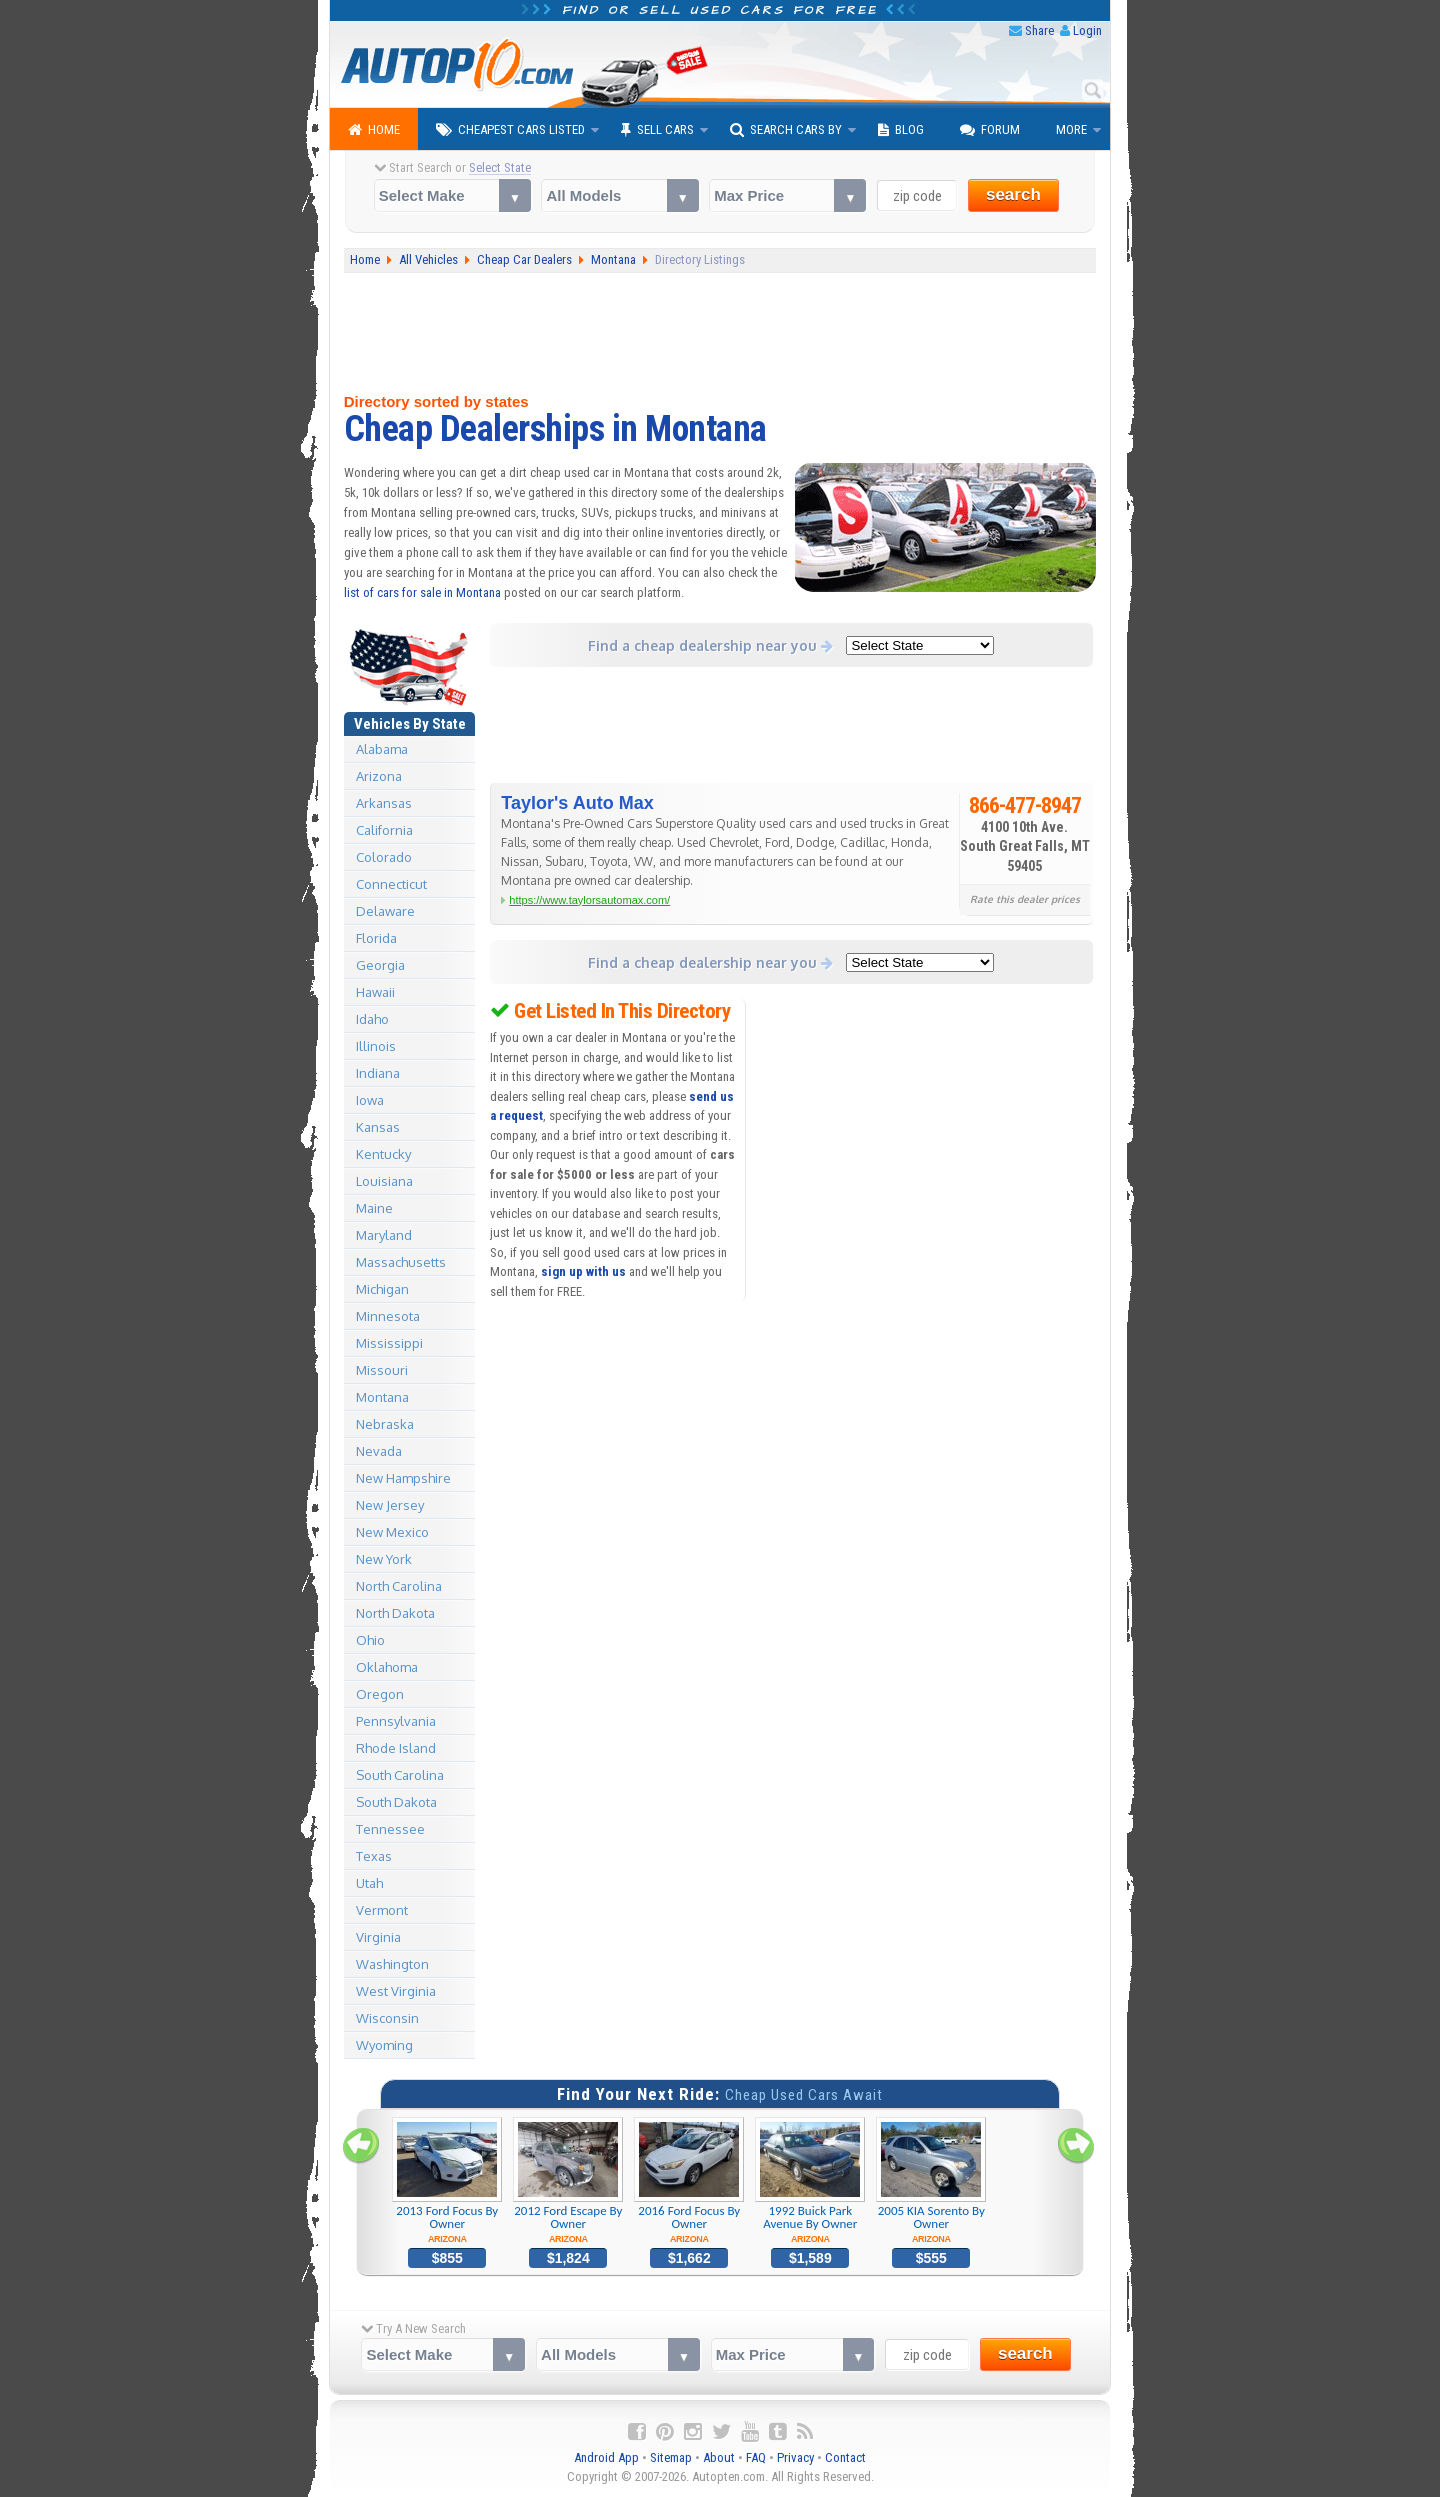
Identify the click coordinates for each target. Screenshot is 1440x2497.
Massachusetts (401, 1262)
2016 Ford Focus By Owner (689, 2181)
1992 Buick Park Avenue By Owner (810, 2181)
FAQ (756, 2457)
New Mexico (392, 1532)
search (1013, 194)
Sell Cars (657, 130)
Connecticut (391, 884)
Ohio (370, 1640)
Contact (845, 2457)
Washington (392, 1964)
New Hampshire (403, 1478)
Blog (901, 130)
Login (1087, 30)
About (719, 2457)
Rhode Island (396, 1748)
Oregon (380, 1694)
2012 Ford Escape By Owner (568, 2181)
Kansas (378, 1127)
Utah (369, 1883)
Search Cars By (786, 130)
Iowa (370, 1100)
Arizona (379, 776)
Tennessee (390, 1829)
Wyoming (384, 2045)
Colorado (384, 857)
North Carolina (399, 1586)
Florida (376, 938)
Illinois (376, 1046)
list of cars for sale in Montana (422, 592)
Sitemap (671, 2457)
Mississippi (389, 1343)
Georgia (380, 965)
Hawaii (375, 992)
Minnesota (388, 1316)
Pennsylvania (396, 1721)
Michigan (382, 1289)
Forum (990, 130)
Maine (374, 1208)
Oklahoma (387, 1667)
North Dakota (395, 1613)
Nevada (379, 1451)
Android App (606, 2457)
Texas (374, 1856)
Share (1039, 30)
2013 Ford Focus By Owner (447, 2181)
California (384, 830)
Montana (382, 1397)
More (1071, 129)
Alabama (382, 749)
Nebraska (385, 1424)
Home (374, 130)
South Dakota (396, 1802)
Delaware (385, 911)
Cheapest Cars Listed (510, 130)
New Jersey (390, 1505)
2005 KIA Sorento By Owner (931, 2181)
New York (384, 1559)
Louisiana (384, 1181)
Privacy (795, 2457)
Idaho (372, 1019)
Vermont (382, 1910)
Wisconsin (387, 2018)
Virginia (378, 1937)
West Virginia (396, 1991)
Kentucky (383, 1154)
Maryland (384, 1235)
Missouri (382, 1370)
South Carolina (400, 1775)
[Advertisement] (720, 333)
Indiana (378, 1073)
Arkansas (384, 803)
